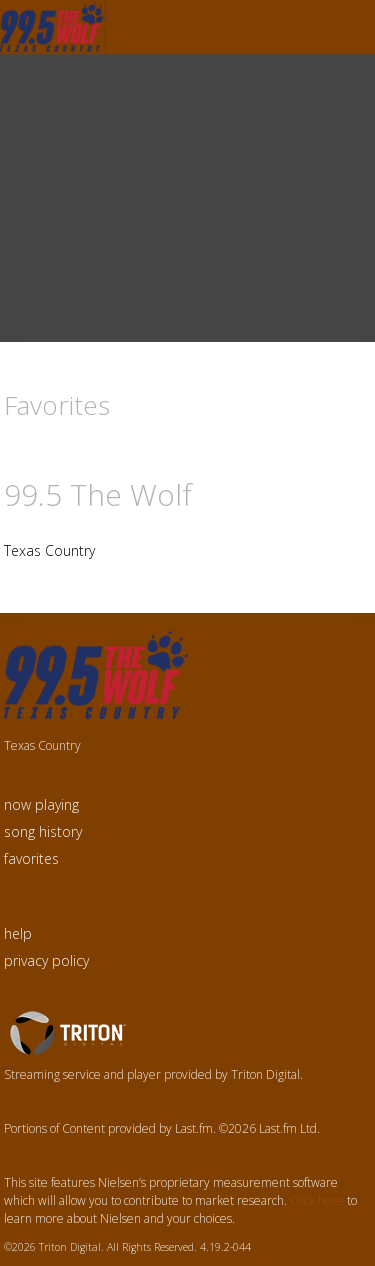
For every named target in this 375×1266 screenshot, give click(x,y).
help (18, 933)
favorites (31, 858)
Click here (317, 1200)
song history (43, 831)
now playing (41, 804)
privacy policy (46, 960)
